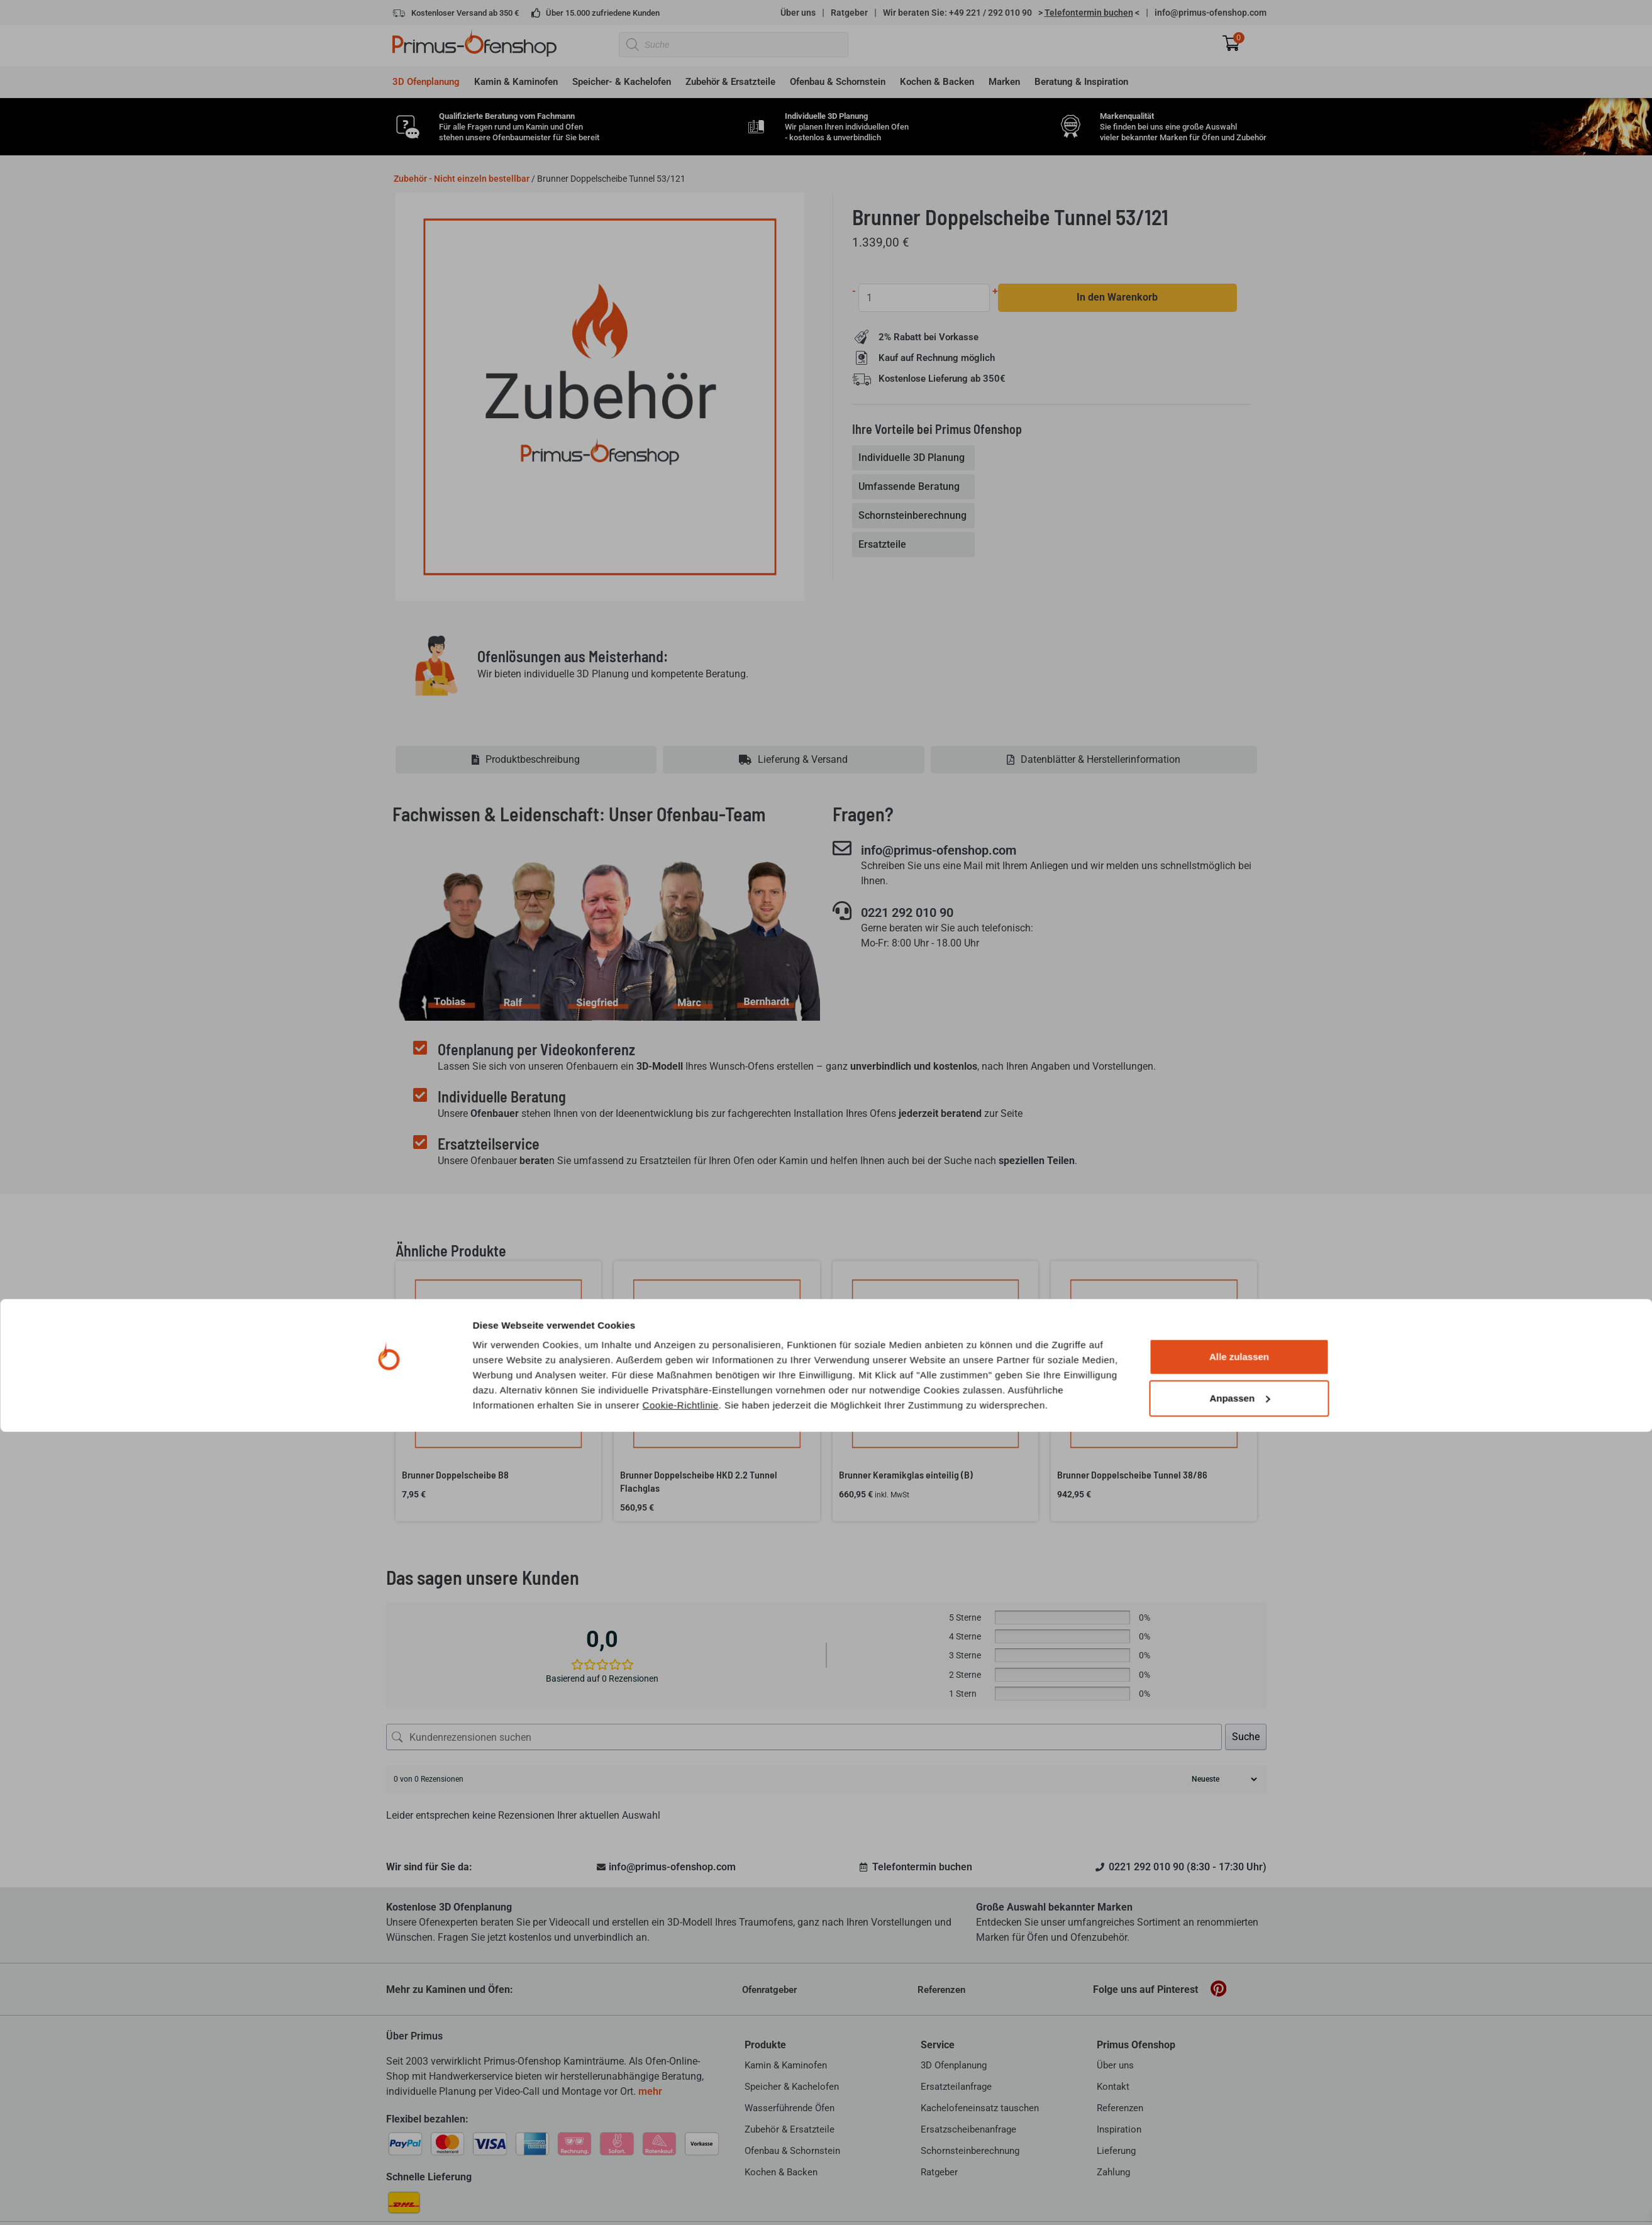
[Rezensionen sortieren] (1223, 1779)
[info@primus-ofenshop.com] (842, 848)
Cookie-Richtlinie (681, 1312)
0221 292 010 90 (919, 913)
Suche (1246, 1737)
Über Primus (414, 2036)
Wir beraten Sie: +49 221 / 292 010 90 (957, 13)
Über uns (798, 13)
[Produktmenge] (925, 298)
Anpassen (1239, 1304)
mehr (650, 2091)
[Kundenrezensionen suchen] (804, 1737)
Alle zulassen (1239, 1263)
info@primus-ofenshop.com (1211, 13)
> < (1088, 13)
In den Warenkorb (1118, 298)
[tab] (914, 458)
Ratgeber (849, 13)
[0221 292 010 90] (842, 911)
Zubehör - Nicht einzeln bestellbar (461, 179)
